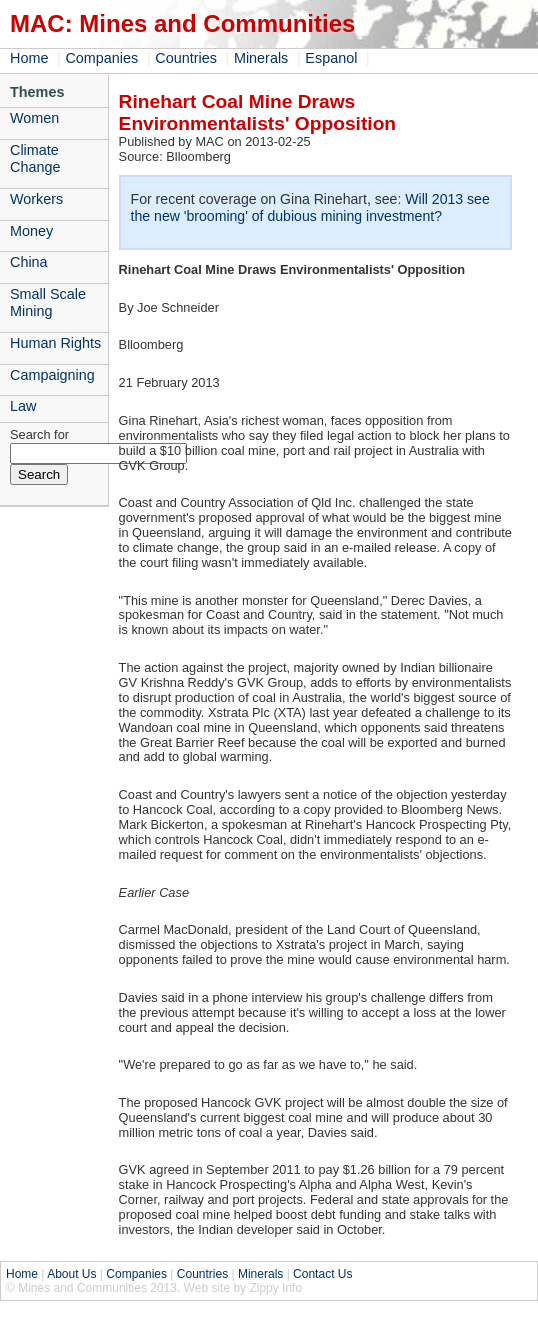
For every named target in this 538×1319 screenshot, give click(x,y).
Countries (186, 58)
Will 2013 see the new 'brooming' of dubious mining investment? (310, 207)
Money (31, 231)
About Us (71, 1274)
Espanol (331, 58)
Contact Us (322, 1274)
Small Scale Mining (48, 302)
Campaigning (52, 375)
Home (29, 58)
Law (23, 406)
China (29, 262)
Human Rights (55, 343)
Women (34, 118)
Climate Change (35, 158)
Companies (101, 58)
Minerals (261, 58)
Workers (36, 199)
